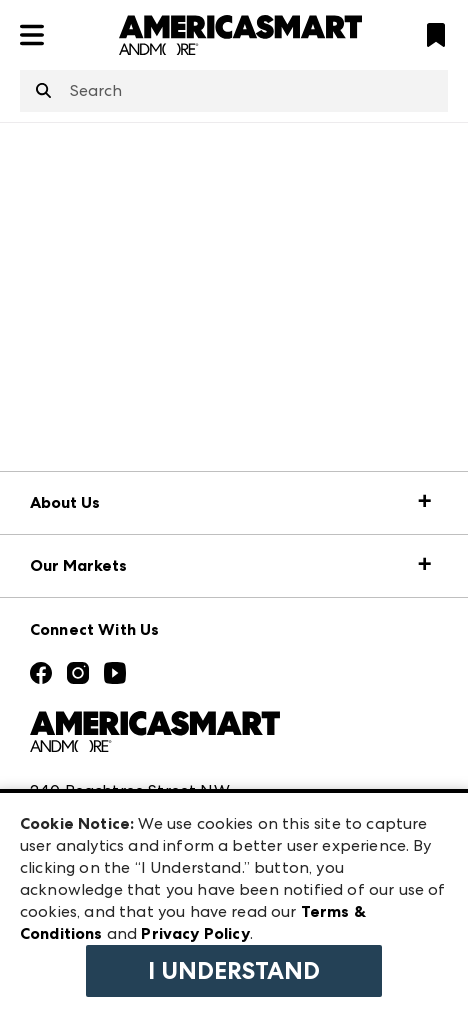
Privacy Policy (195, 933)
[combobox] (234, 91)
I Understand (234, 971)
